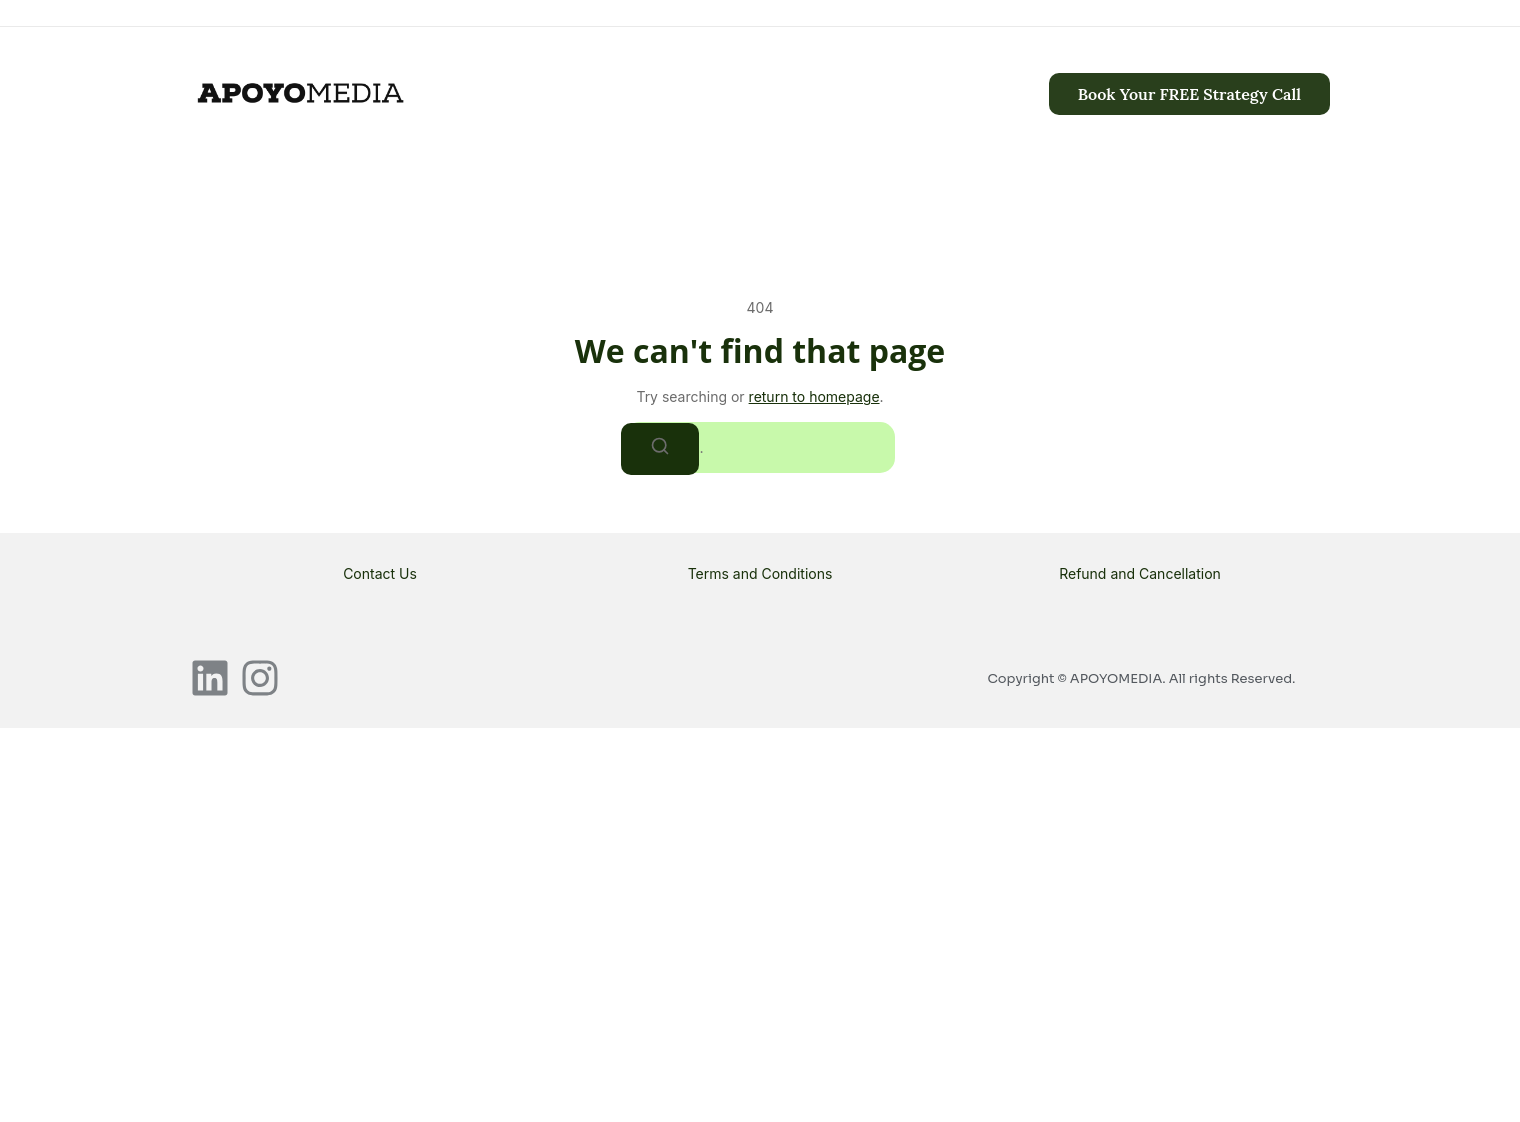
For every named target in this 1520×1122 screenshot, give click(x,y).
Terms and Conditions (760, 573)
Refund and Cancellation (1140, 573)
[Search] (660, 449)
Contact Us (380, 573)
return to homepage (814, 396)
